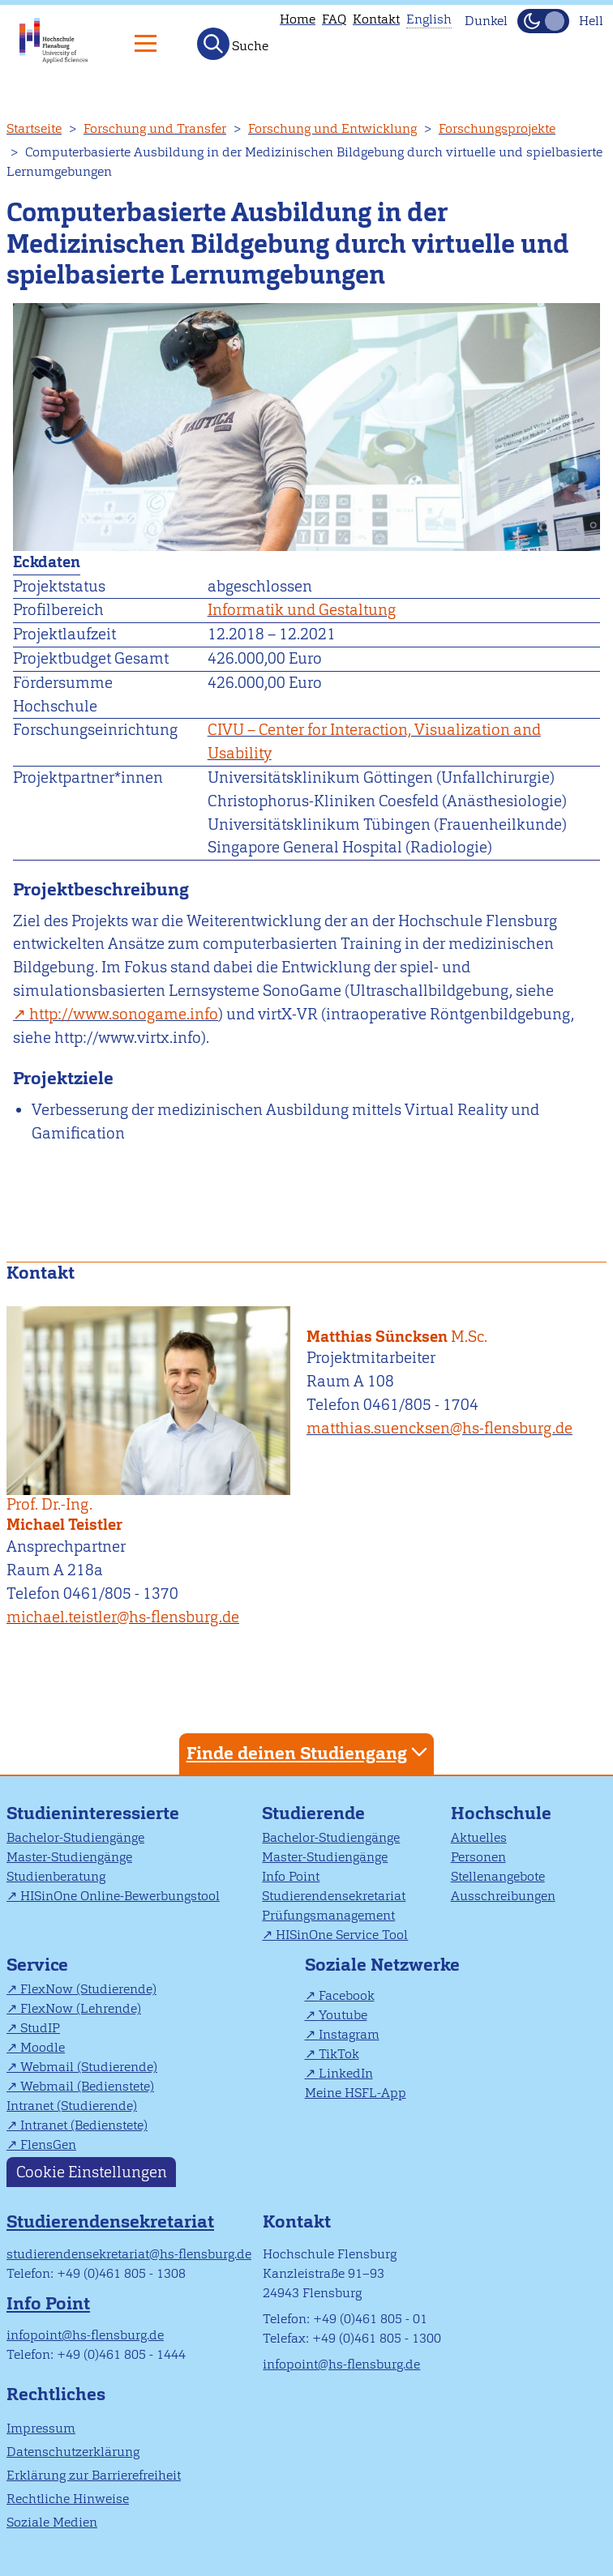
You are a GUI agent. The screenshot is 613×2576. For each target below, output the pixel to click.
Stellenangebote (498, 1876)
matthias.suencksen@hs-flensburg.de (439, 1428)
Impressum (40, 2428)
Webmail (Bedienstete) (87, 2086)
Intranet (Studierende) (71, 2105)
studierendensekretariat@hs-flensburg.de (128, 2253)
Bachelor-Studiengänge (75, 1837)
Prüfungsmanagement (328, 1915)
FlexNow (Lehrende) (80, 2008)
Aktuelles (479, 1837)
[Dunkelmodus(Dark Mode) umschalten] (543, 21)
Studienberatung (55, 1876)
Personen (478, 1856)
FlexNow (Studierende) (88, 1988)
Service (37, 1964)
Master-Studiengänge (69, 1856)
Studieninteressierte (92, 1813)
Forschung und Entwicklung (332, 128)
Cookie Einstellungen (91, 2172)
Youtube (343, 2014)
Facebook (347, 1995)
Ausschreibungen (503, 1895)
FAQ (334, 19)
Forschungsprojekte (497, 128)
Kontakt (376, 19)
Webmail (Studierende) (88, 2066)
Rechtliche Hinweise (67, 2498)
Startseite (34, 128)
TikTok (339, 2053)
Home (297, 19)
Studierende (313, 1813)
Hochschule (501, 1813)
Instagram (349, 2034)
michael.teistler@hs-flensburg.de (122, 1617)
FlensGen (48, 2144)
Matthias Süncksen (450, 1326)
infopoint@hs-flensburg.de (85, 2334)
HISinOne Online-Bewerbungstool (120, 1895)
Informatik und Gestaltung (302, 610)
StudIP (40, 2027)
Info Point (290, 1876)
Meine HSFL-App (355, 2092)
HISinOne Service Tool (342, 1934)
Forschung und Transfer (155, 128)
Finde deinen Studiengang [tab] (308, 1752)
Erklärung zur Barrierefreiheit (93, 2475)
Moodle (42, 2047)
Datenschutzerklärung (72, 2451)
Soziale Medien (51, 2522)
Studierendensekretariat (333, 1895)
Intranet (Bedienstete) (84, 2125)
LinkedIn (346, 2073)
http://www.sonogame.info (123, 1014)
